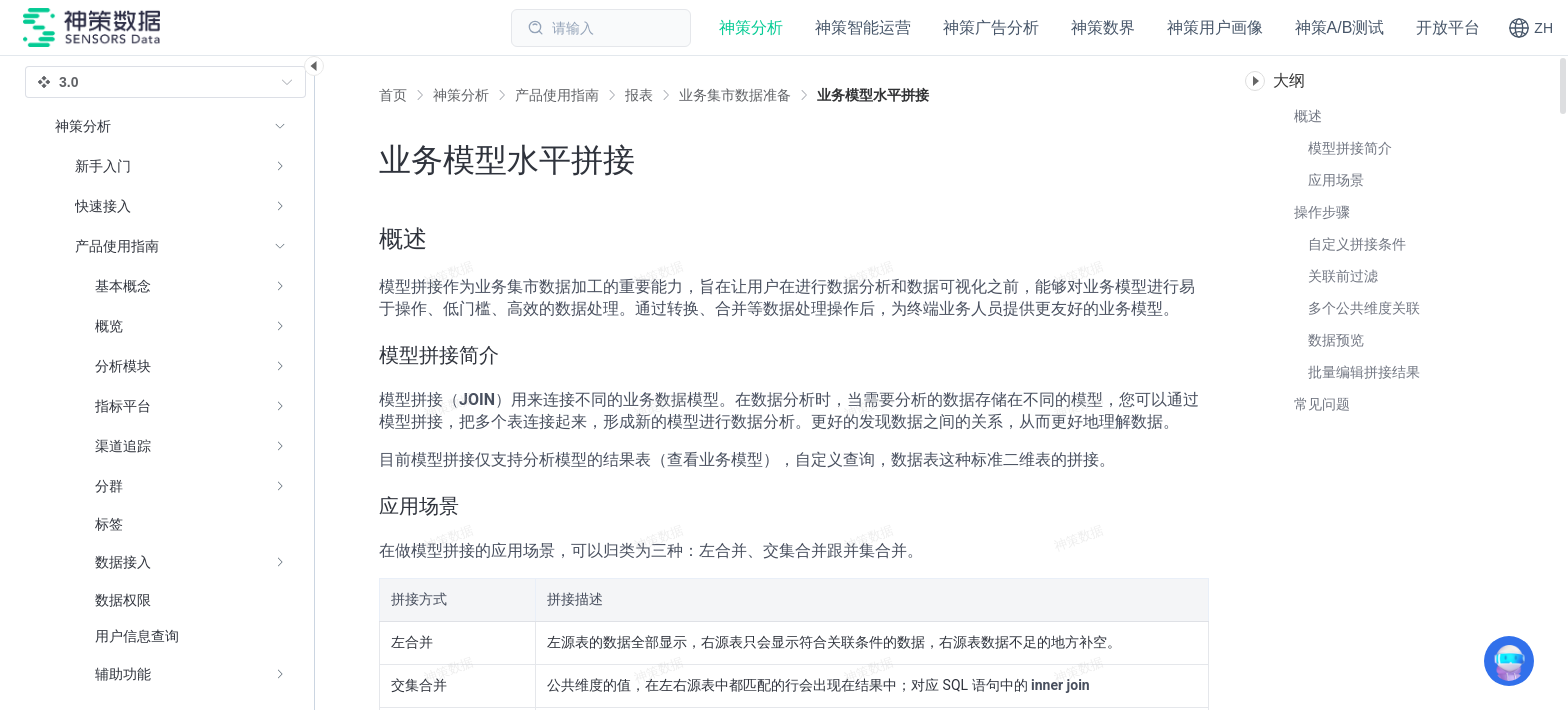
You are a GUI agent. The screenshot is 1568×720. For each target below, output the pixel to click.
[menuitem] (170, 166)
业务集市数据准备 (735, 95)
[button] (1530, 28)
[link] (461, 95)
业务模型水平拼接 (873, 95)
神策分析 (461, 95)
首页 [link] (393, 95)
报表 (639, 95)
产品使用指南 (557, 95)
